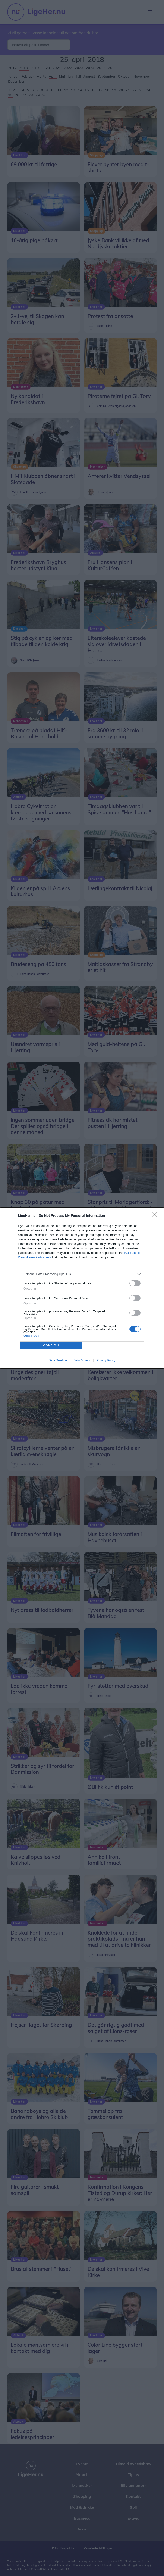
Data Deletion (58, 1360)
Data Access (81, 1360)
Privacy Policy (106, 1360)
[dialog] (82, 1288)
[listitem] (82, 1274)
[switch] (135, 1283)
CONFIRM (51, 1345)
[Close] (156, 1216)
